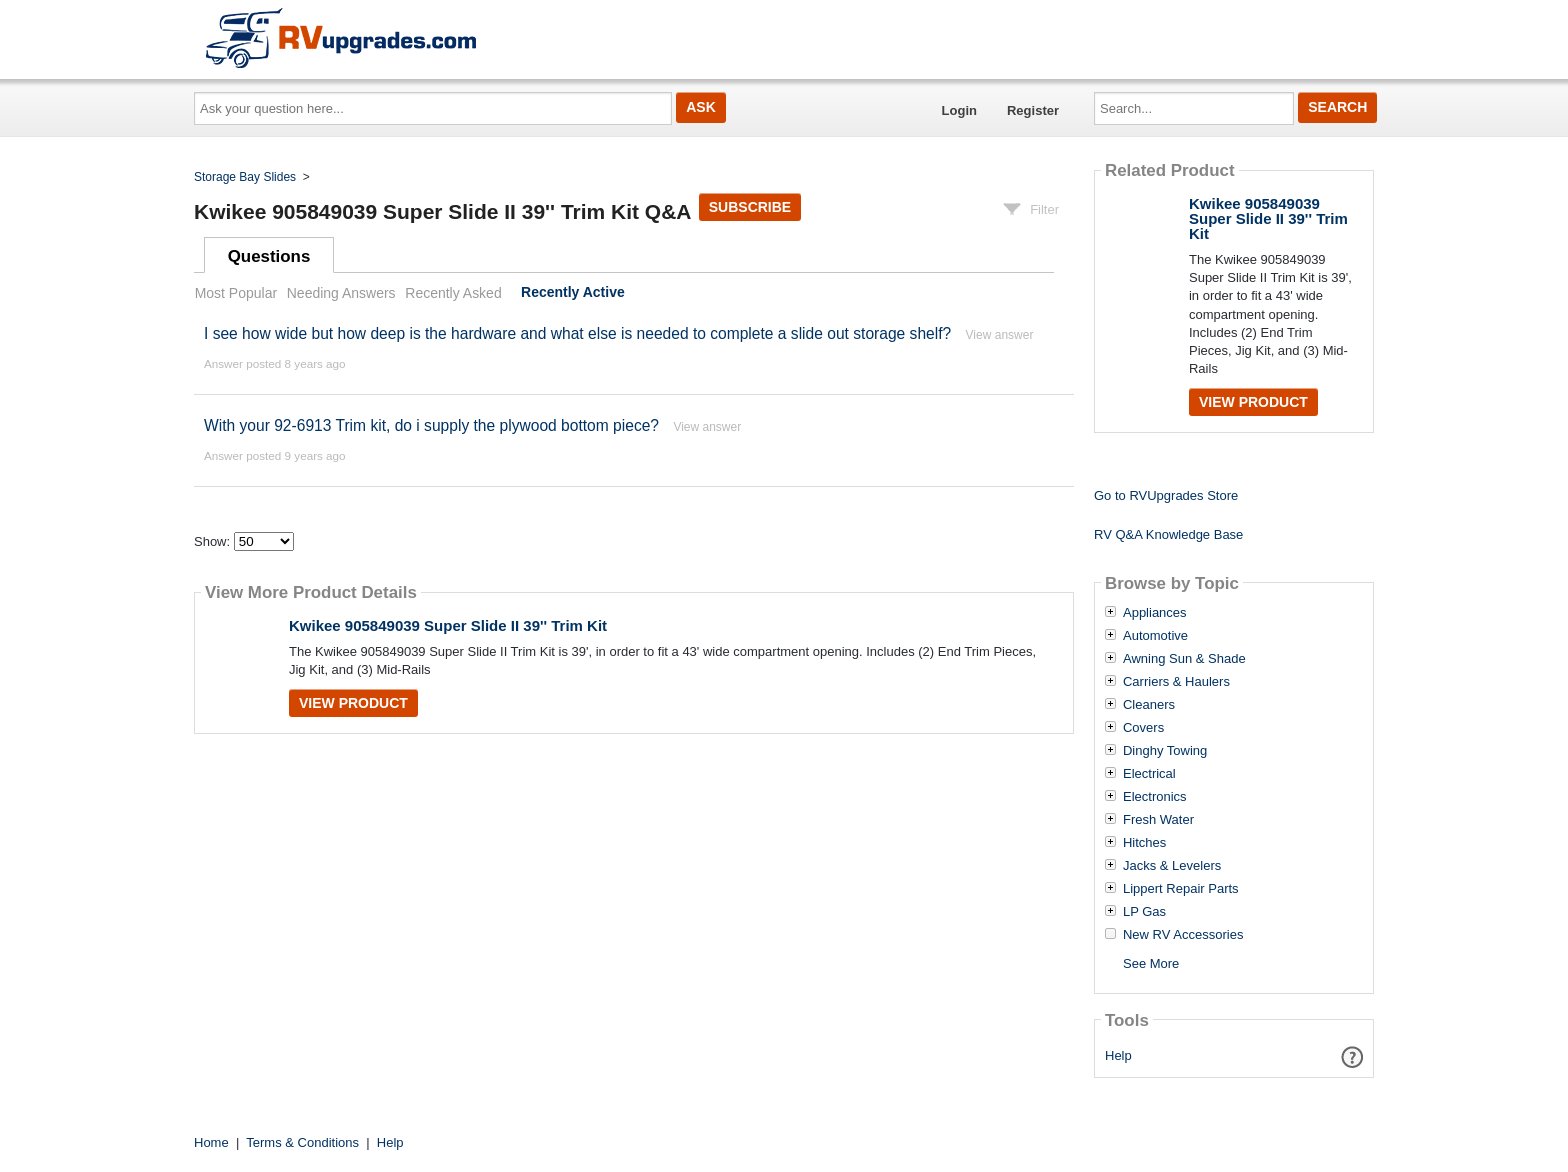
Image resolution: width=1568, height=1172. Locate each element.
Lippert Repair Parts (1181, 889)
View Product (353, 703)
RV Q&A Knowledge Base (1168, 534)
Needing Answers (341, 293)
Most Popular (236, 293)
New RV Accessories (1183, 935)
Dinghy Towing (1165, 751)
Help (1118, 1055)
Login (959, 110)
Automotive (1155, 636)
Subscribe (750, 207)
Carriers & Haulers (1176, 682)
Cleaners (1149, 705)
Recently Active (573, 293)
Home (211, 1142)
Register (1033, 110)
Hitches (1144, 843)
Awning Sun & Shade (1184, 659)
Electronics (1155, 797)
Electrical (1149, 774)
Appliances (1155, 613)
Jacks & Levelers (1172, 866)
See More (1151, 963)
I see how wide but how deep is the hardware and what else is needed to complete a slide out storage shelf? (577, 333)
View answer (1000, 335)
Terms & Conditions (302, 1142)
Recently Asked (453, 293)
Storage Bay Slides (245, 177)
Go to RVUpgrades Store (1166, 495)
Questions (269, 256)
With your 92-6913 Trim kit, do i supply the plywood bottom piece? (431, 425)
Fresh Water (1158, 820)
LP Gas (1144, 912)
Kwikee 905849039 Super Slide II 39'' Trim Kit (448, 625)
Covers (1143, 728)
